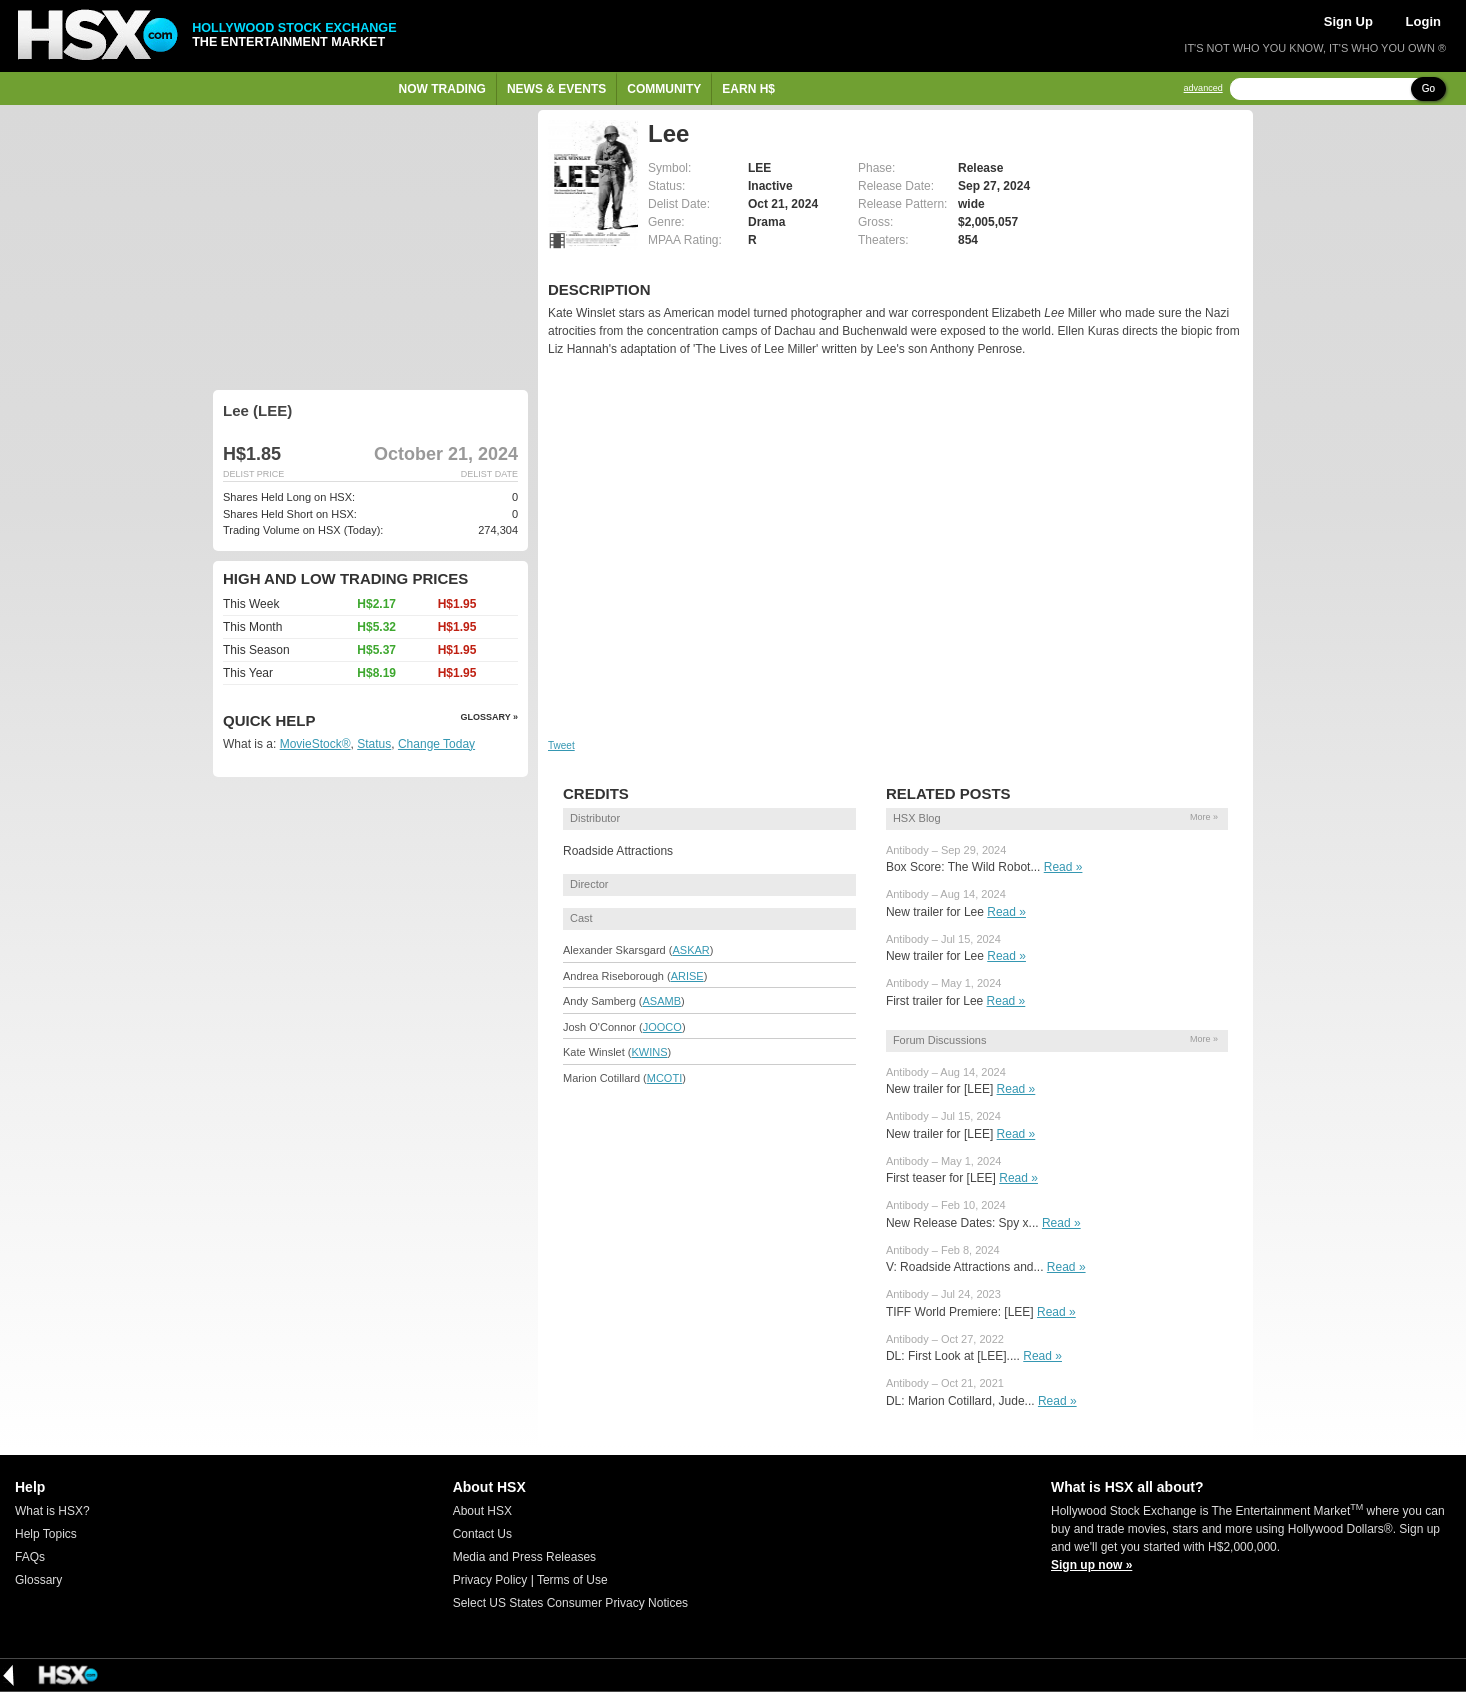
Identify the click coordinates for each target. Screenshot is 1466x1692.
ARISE (687, 976)
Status (374, 744)
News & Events (556, 89)
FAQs (30, 1557)
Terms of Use (572, 1580)
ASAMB (661, 1001)
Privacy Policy (490, 1580)
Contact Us (482, 1534)
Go (1428, 88)
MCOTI (664, 1078)
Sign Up (1348, 21)
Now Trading (442, 89)
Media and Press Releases (524, 1557)
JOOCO (662, 1027)
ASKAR (690, 950)
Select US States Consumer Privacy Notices (570, 1603)
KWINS (649, 1052)
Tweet (561, 745)
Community (664, 89)
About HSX (482, 1511)
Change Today (436, 744)
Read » (1063, 867)
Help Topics (46, 1534)
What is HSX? (52, 1511)
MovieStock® (315, 744)
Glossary (38, 1580)
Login (1423, 21)
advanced (1203, 88)
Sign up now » (1091, 1565)
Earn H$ (748, 89)
